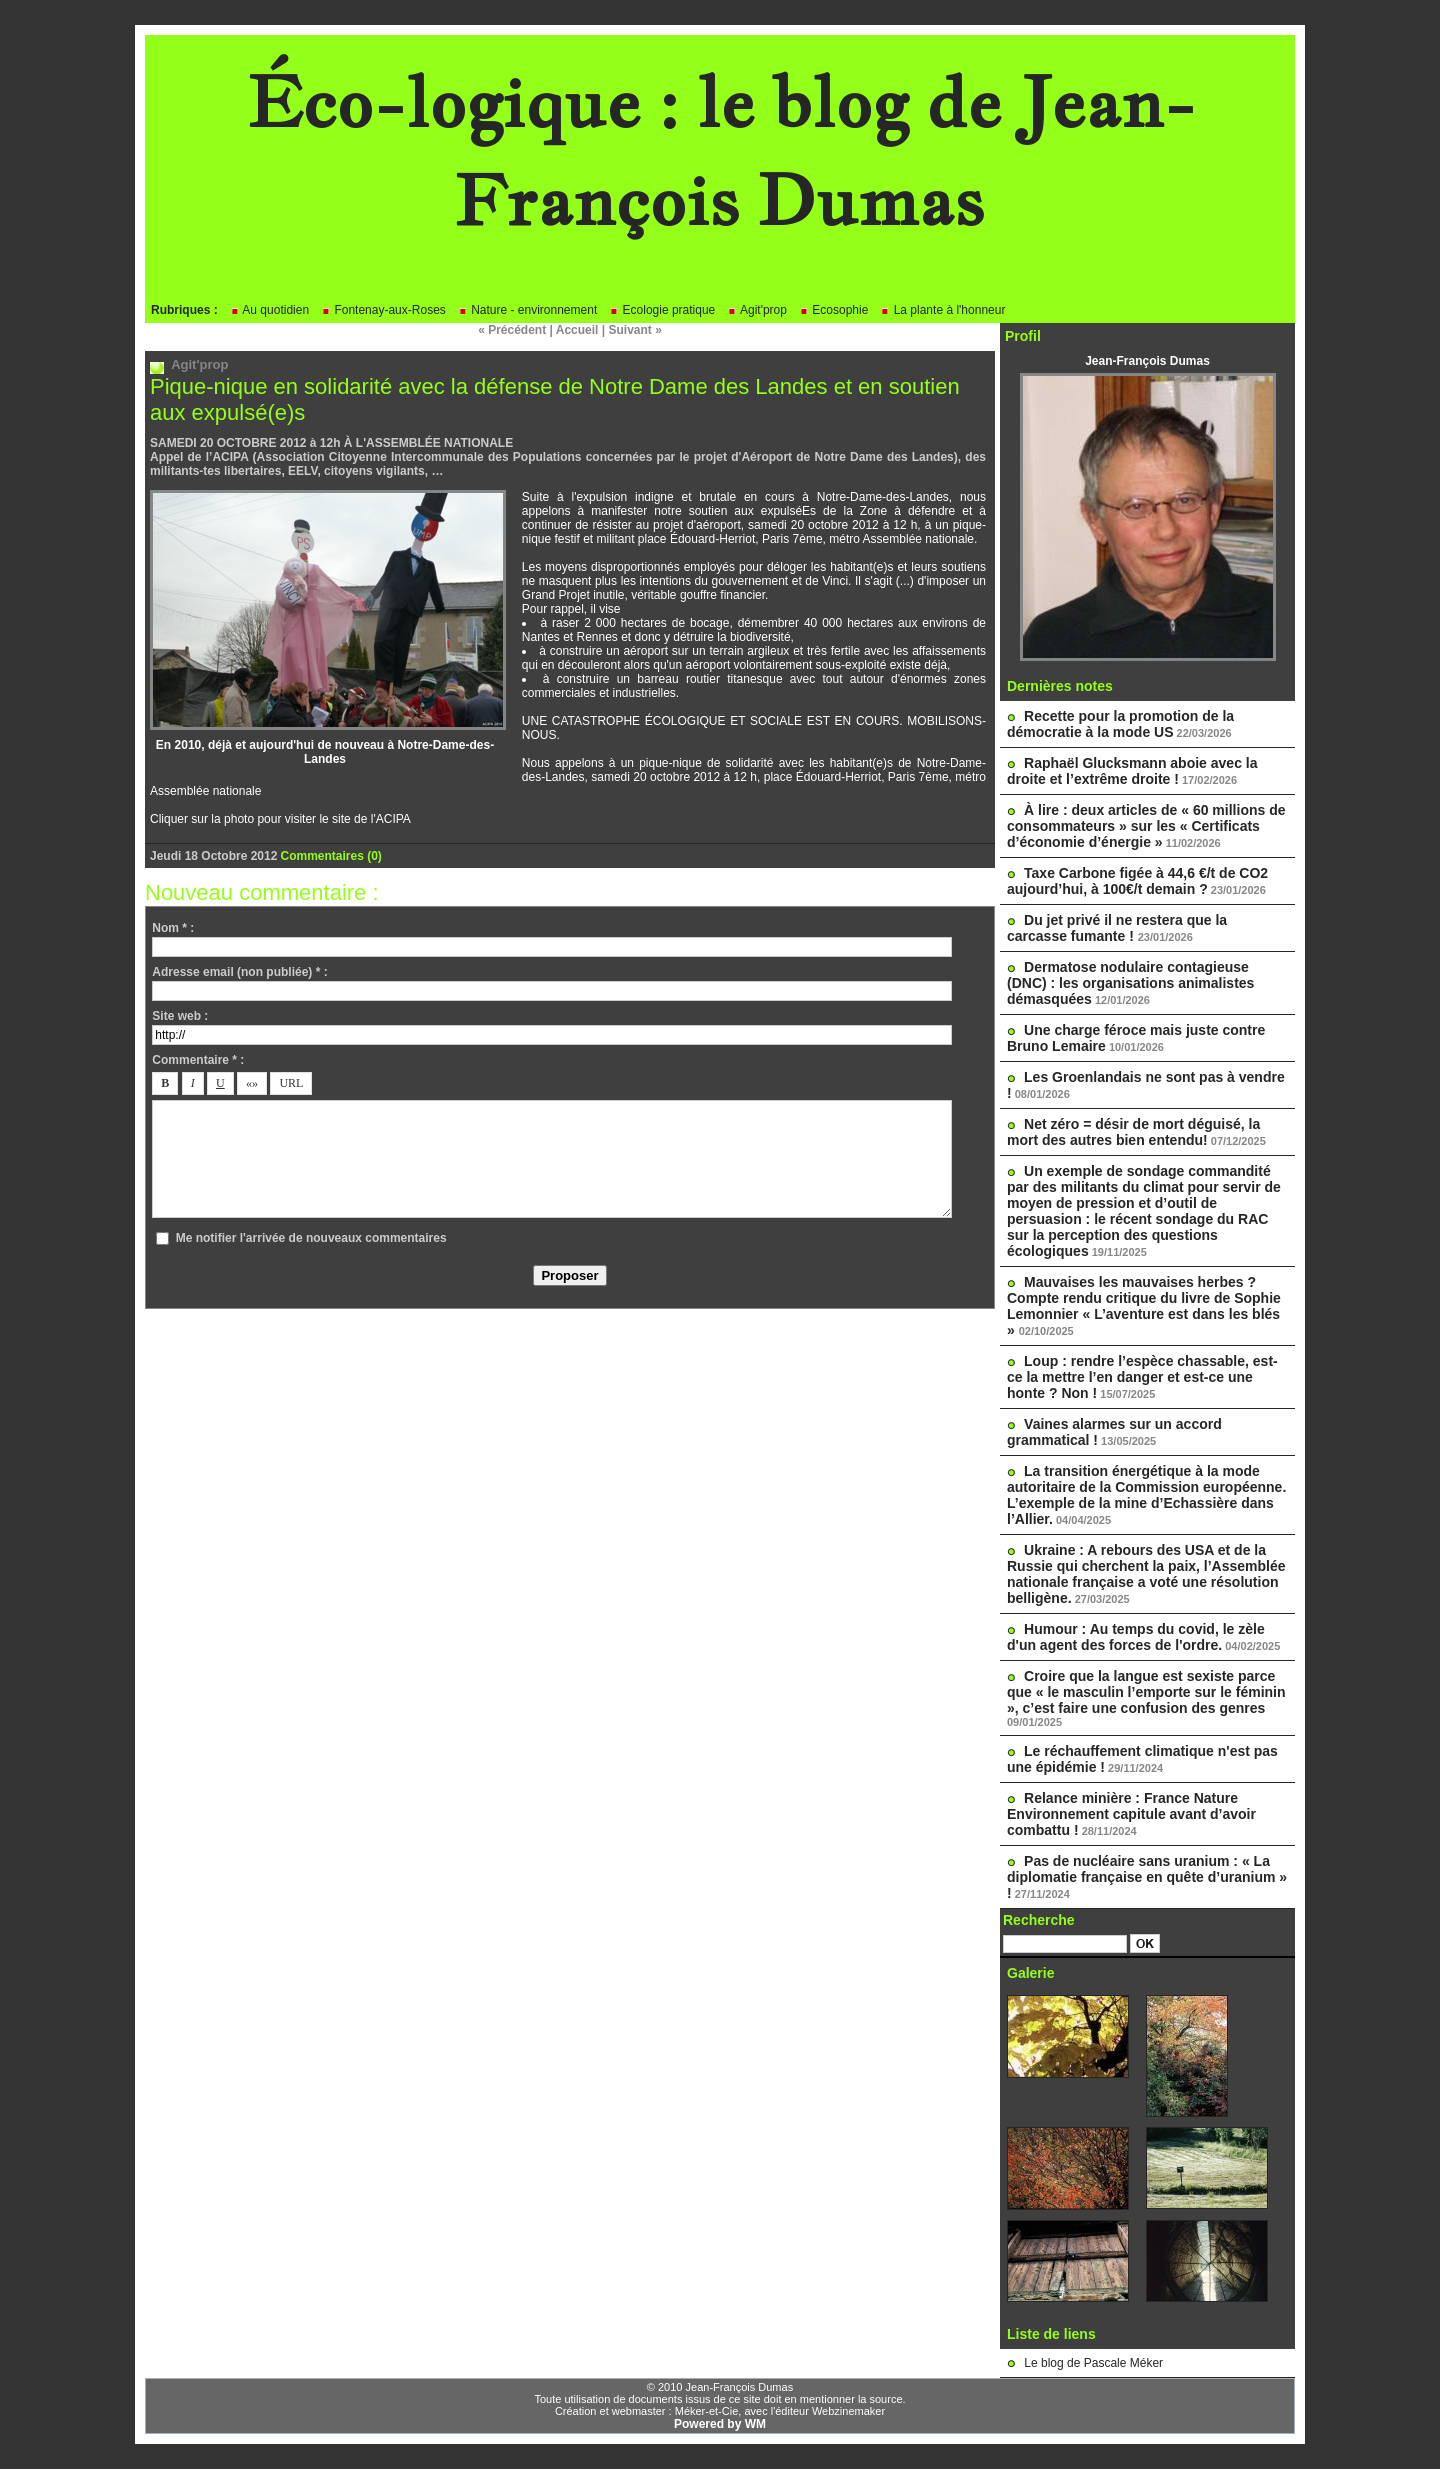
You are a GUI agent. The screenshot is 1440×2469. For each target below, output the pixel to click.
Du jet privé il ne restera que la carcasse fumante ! (1117, 928)
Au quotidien (269, 310)
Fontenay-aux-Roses (383, 310)
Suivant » (635, 330)
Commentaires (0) (330, 856)
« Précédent (512, 330)
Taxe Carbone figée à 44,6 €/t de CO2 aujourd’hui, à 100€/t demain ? (1137, 881)
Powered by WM (720, 2424)
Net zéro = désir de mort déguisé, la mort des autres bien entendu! (1133, 1132)
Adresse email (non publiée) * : (239, 972)
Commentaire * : (198, 1060)
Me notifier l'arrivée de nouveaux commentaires (311, 1238)
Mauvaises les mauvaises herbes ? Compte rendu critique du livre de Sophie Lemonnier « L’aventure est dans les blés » (1144, 1306)
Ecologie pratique (662, 310)
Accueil (577, 330)
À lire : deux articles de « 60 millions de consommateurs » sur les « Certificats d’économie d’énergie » (1146, 826)
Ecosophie (833, 310)
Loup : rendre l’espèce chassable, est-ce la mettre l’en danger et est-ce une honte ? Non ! (1142, 1377)
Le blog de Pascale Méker (1093, 2363)
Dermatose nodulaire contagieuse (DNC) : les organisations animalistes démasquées (1130, 983)
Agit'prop (757, 310)
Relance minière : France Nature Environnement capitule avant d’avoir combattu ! (1131, 1814)
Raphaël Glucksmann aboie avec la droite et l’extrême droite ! (1132, 771)
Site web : (180, 1016)
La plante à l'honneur (942, 310)
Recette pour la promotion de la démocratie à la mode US (1120, 724)
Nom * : (173, 928)
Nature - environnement (527, 310)
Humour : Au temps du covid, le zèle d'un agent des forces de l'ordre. (1136, 1637)
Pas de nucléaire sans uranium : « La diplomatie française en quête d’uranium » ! (1147, 1877)
